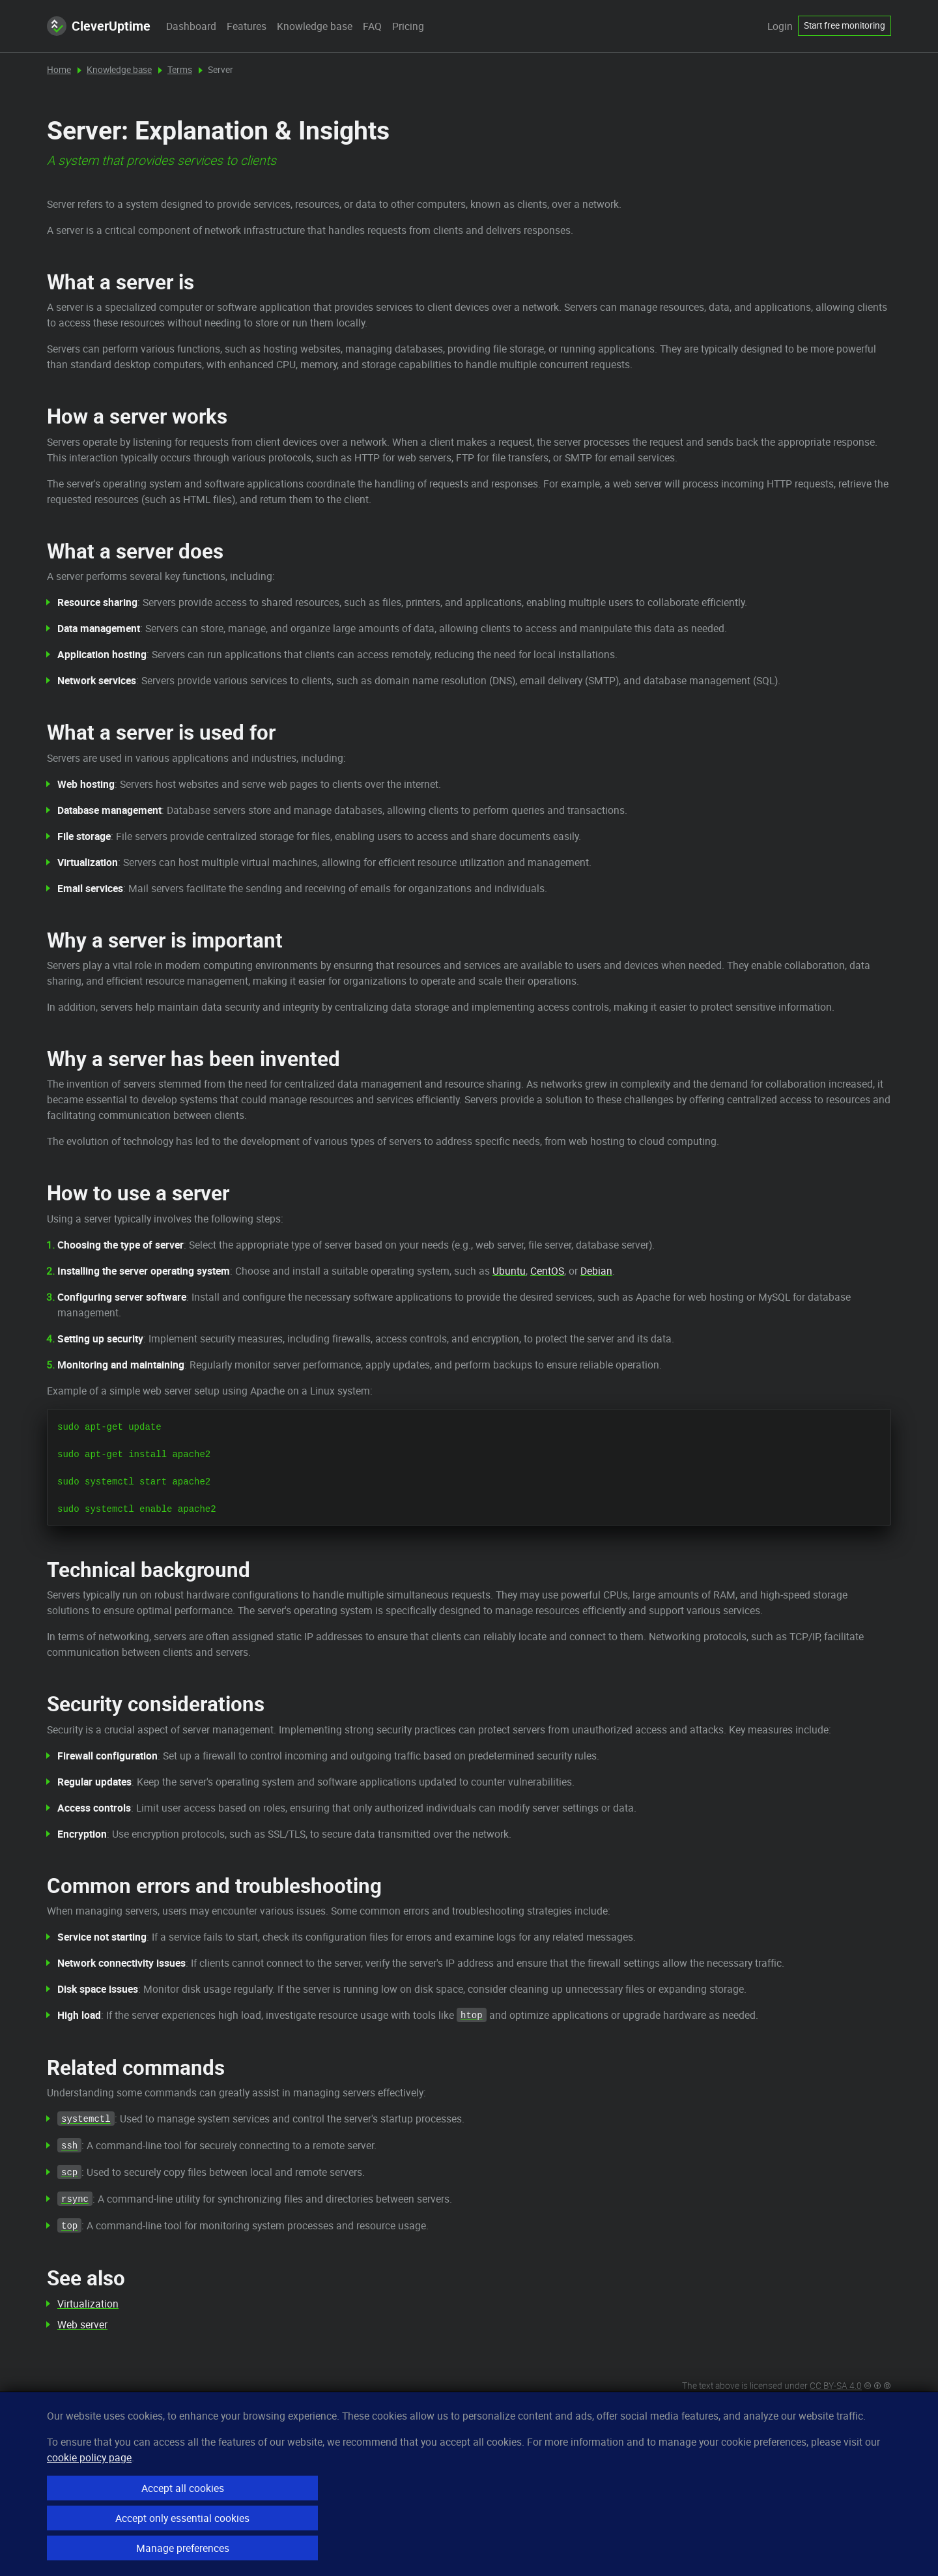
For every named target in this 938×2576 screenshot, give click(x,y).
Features (246, 26)
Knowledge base (314, 26)
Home (59, 70)
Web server (82, 2324)
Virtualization (88, 2303)
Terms (179, 70)
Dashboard (191, 26)
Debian (596, 1271)
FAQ (372, 26)
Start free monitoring (844, 25)
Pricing (408, 26)
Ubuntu (509, 1271)
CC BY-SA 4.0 (836, 2386)
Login (780, 26)
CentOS (547, 1271)
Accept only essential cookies (182, 2518)
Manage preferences (182, 2548)
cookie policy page (89, 2457)
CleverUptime (98, 26)
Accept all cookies (182, 2488)
